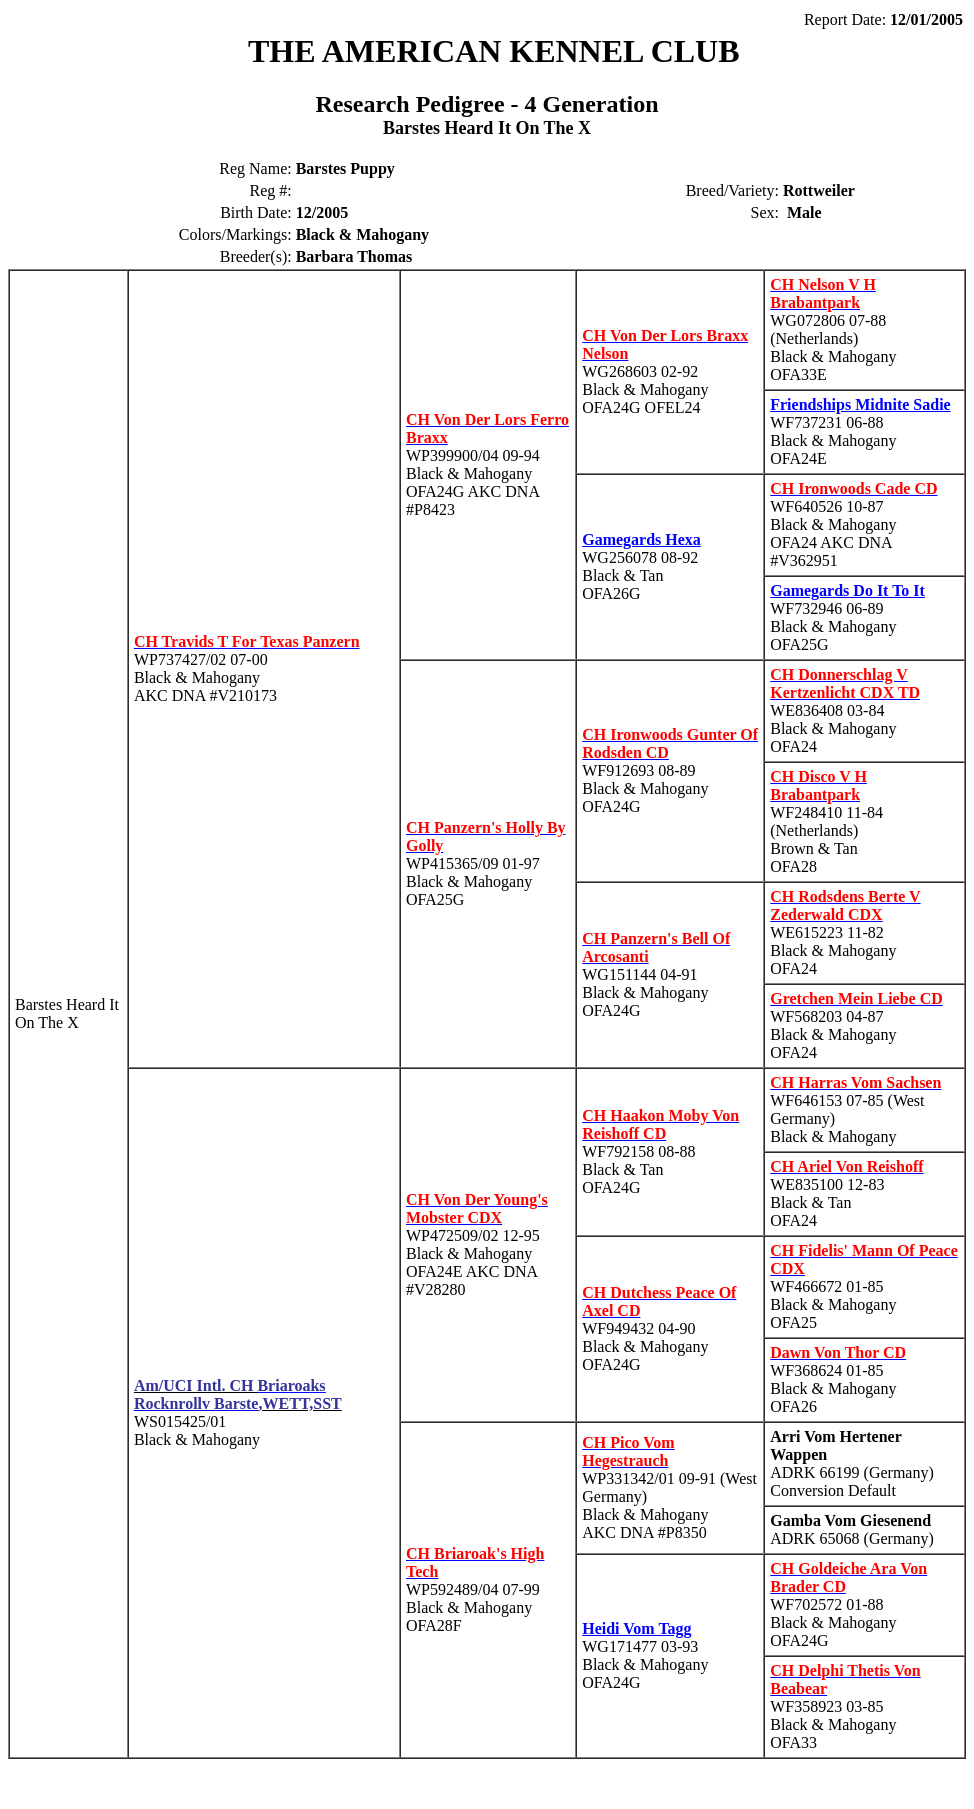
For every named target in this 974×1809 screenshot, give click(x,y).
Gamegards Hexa (641, 539)
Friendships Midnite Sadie (860, 404)
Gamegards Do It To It (847, 590)
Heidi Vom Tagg (636, 1628)
